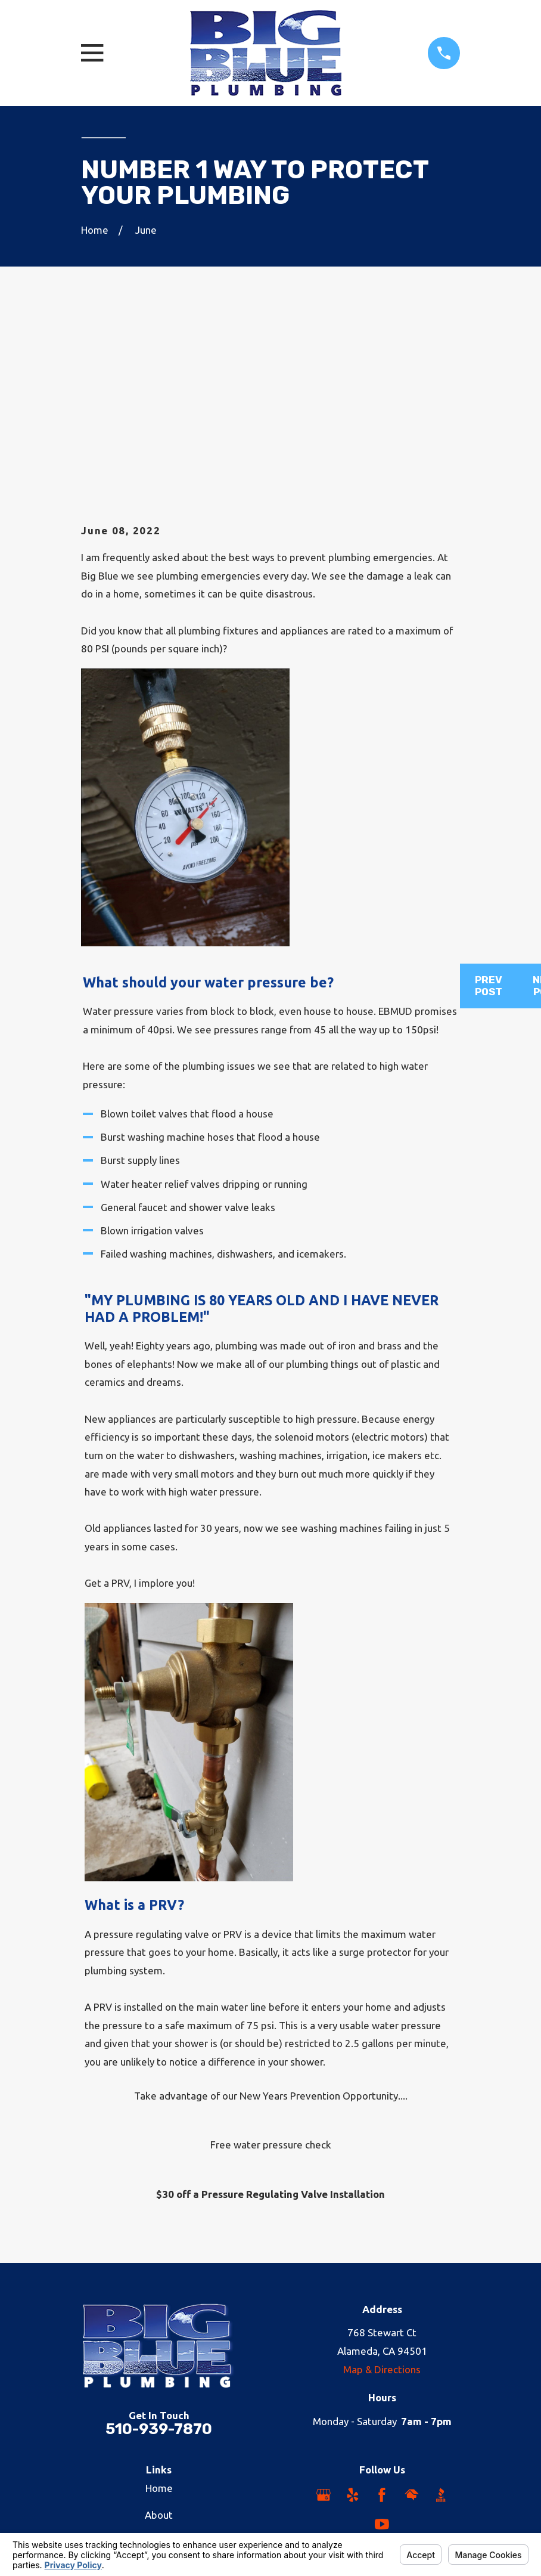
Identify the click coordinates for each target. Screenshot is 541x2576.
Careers (158, 2383)
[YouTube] (382, 2340)
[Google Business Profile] (323, 2310)
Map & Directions (382, 2184)
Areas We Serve (159, 2410)
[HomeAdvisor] (412, 2310)
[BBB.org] (441, 2310)
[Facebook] (382, 2310)
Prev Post (488, 801)
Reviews (159, 2436)
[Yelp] (353, 2310)
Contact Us (159, 2463)
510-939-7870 (158, 2244)
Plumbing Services (158, 2357)
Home (159, 2303)
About (159, 2330)
